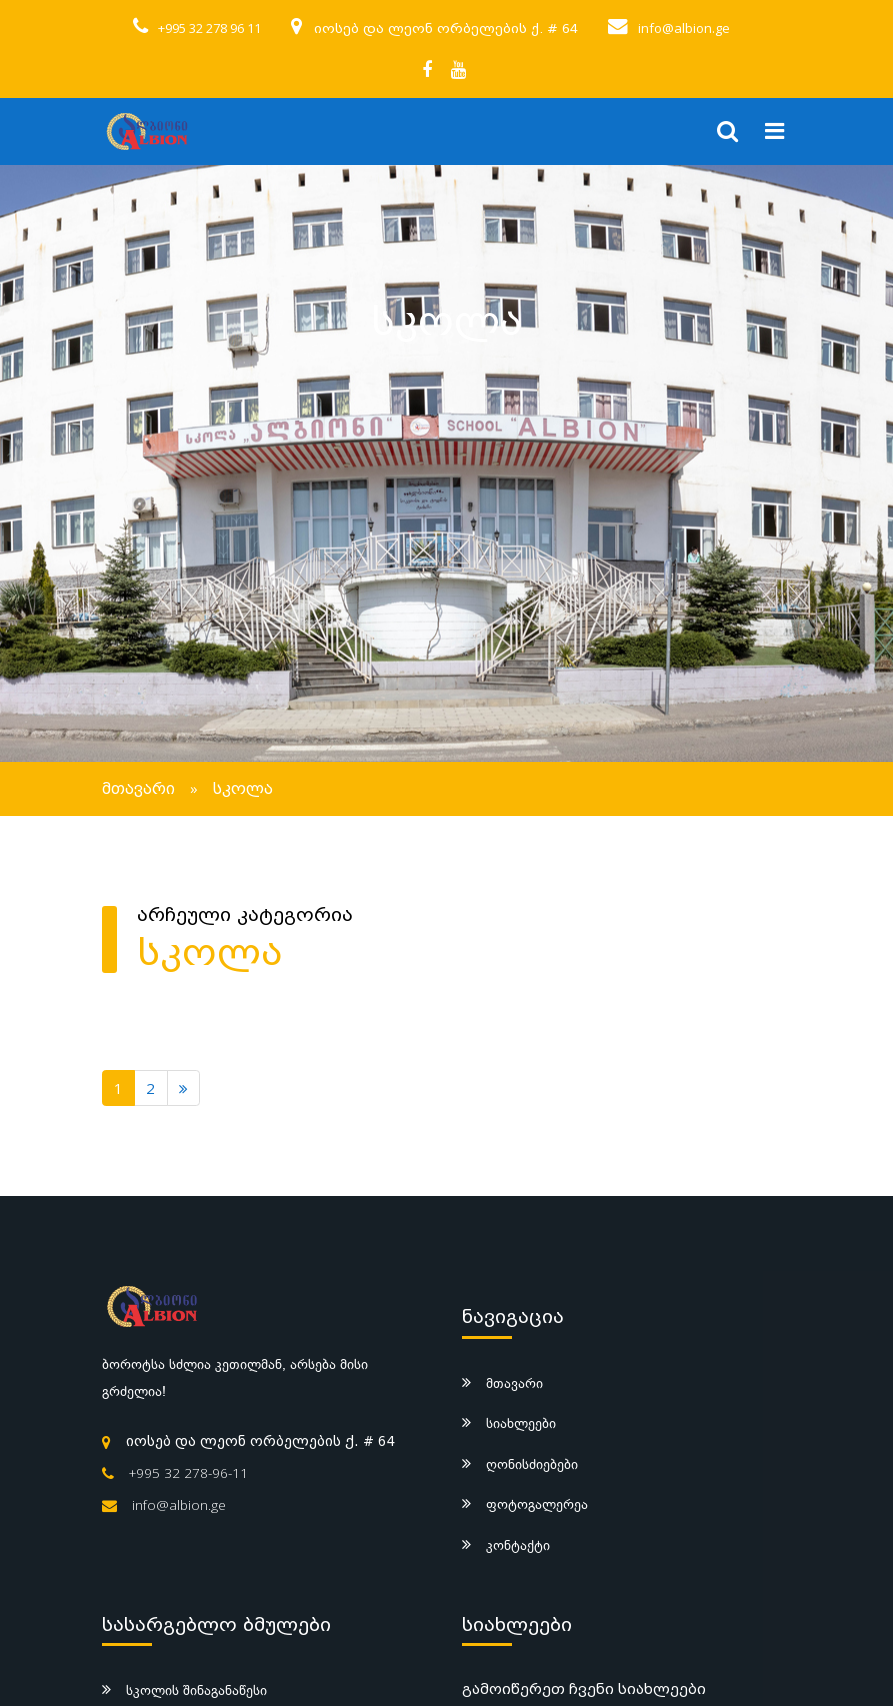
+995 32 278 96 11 (209, 28)
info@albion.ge (684, 28)
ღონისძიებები (532, 1464)
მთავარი (138, 789)
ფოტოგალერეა (537, 1504)
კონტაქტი (518, 1545)
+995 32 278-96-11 (188, 1473)
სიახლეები (521, 1423)
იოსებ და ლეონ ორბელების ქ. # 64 (446, 28)
